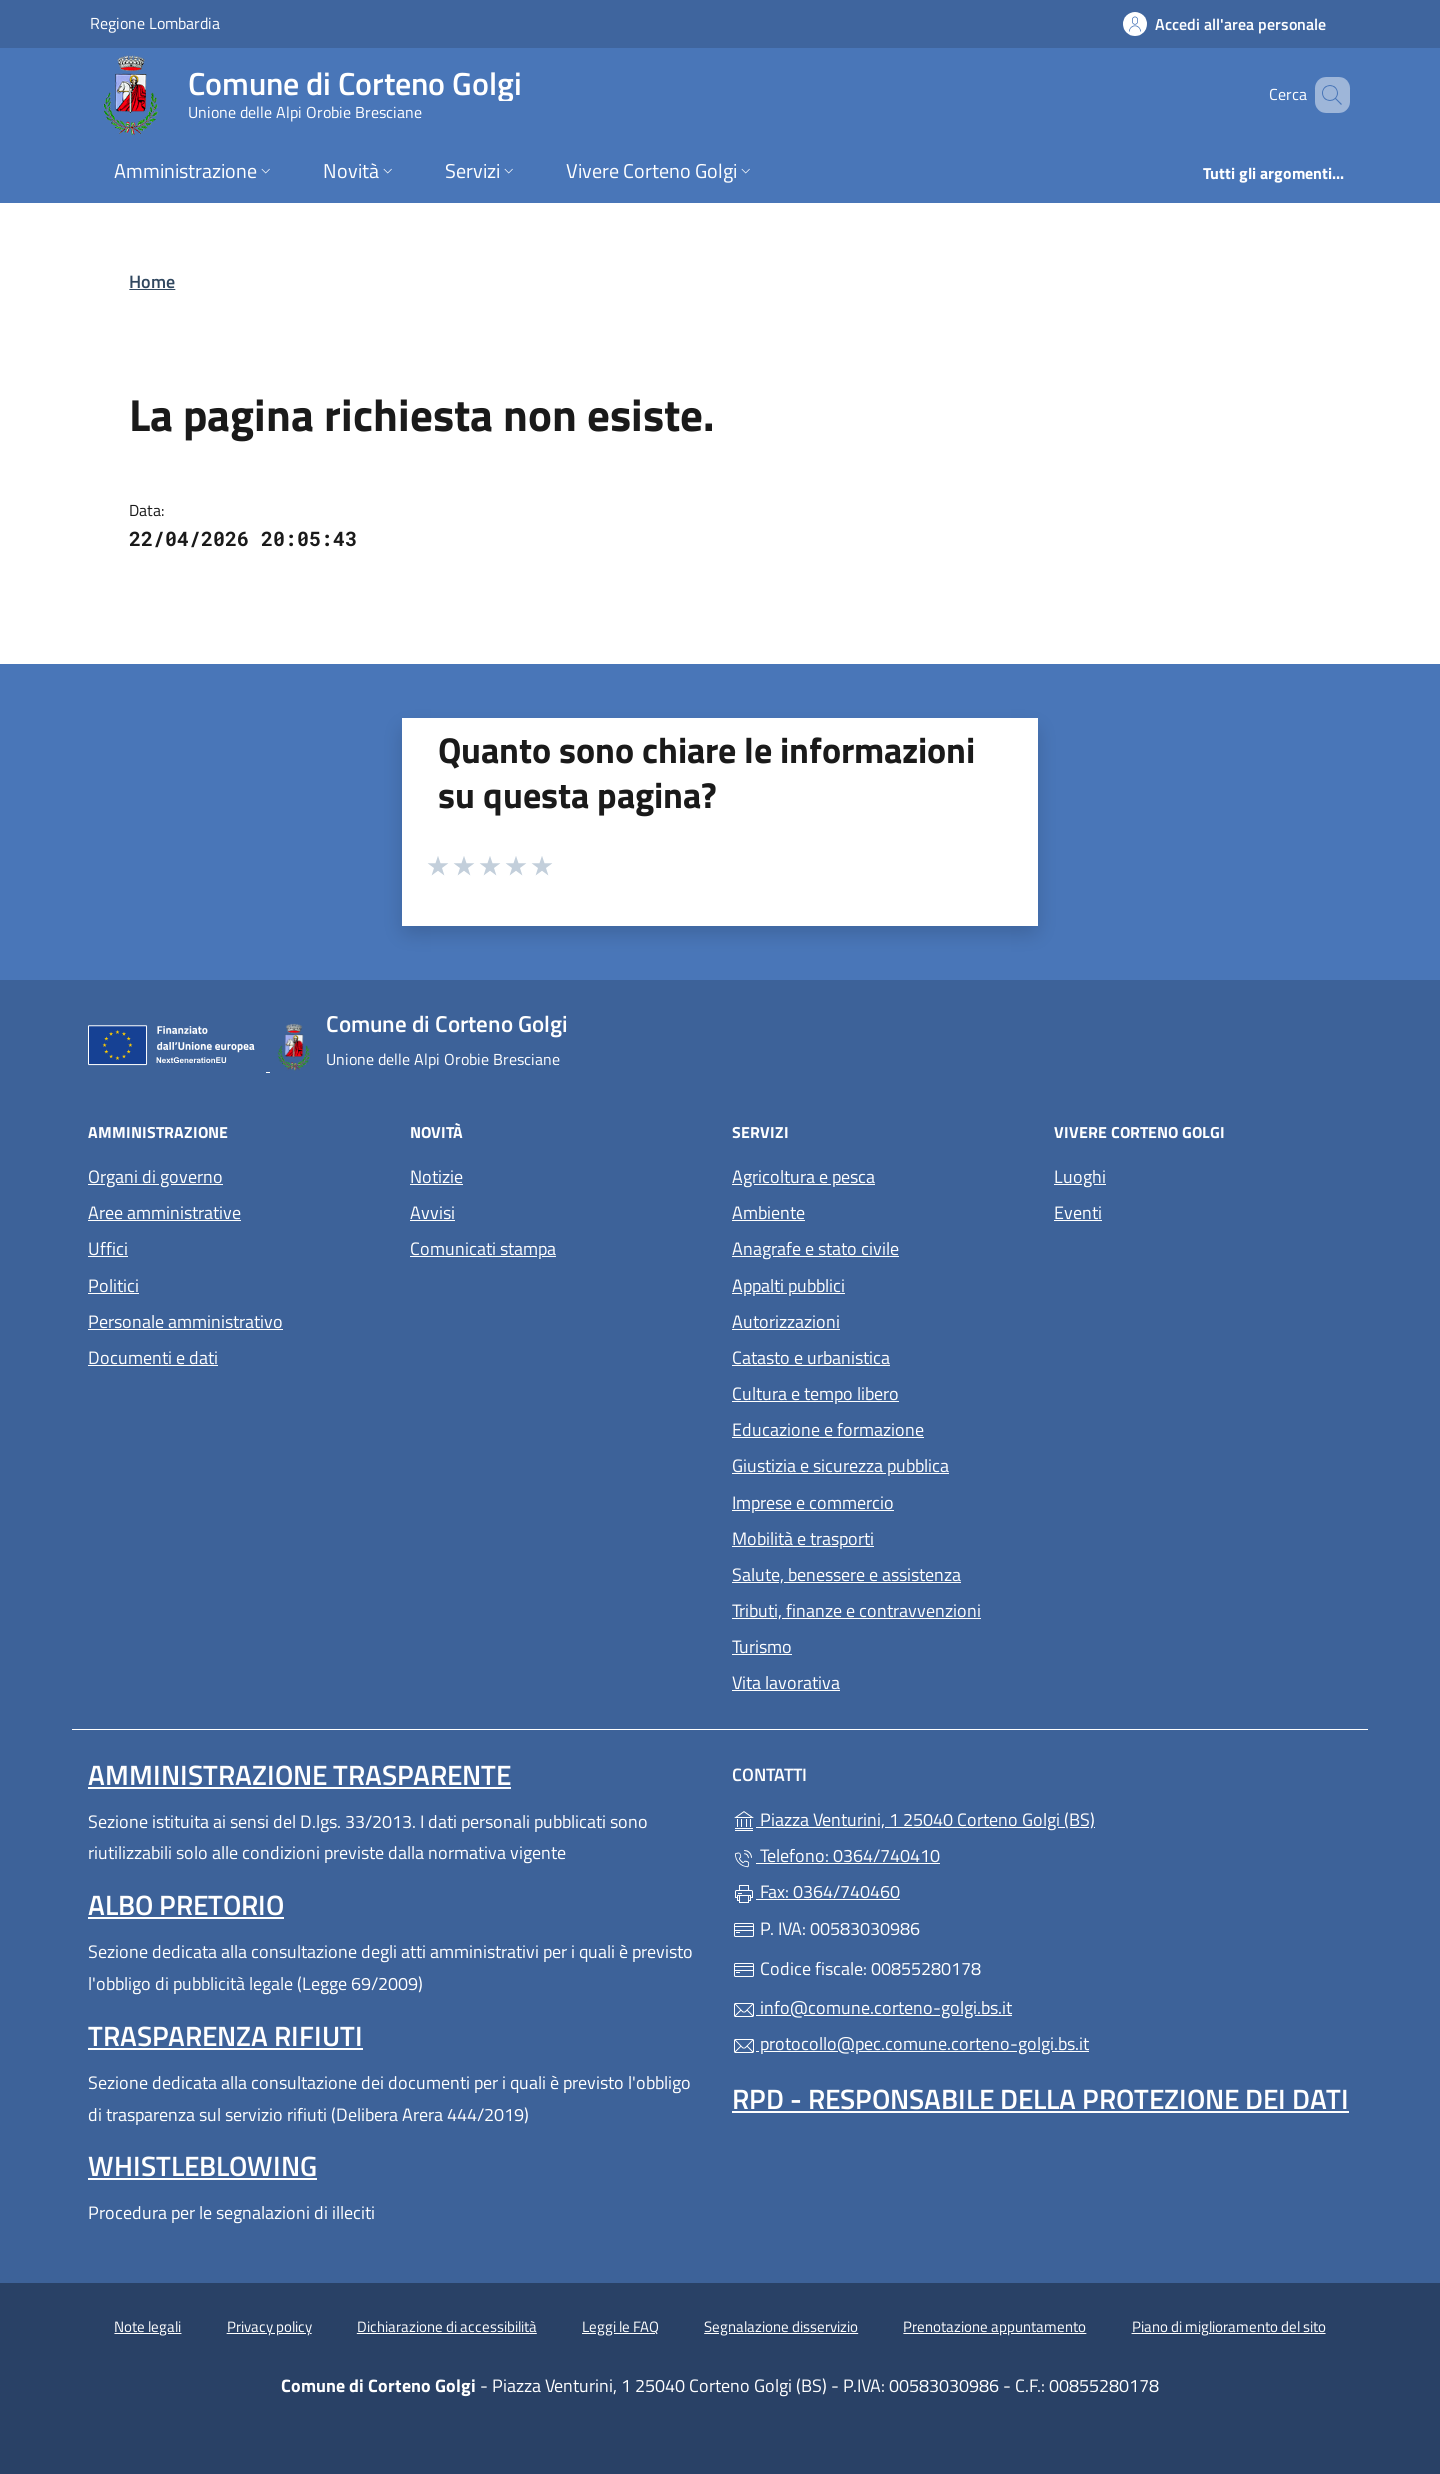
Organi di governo (155, 1176)
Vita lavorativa (786, 1682)
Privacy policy (269, 2326)
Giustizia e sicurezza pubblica (840, 1465)
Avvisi (432, 1212)
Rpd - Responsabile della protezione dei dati (1040, 2098)
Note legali (147, 2326)
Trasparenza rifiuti (225, 2035)
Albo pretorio (186, 1904)
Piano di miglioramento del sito (1229, 2326)
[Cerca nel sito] (1326, 95)
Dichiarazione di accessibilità (447, 2326)
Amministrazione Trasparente (299, 1774)
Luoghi (1080, 1176)
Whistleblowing (202, 2165)
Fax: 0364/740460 (816, 1891)
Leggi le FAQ (620, 2326)
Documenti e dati (153, 1357)
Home (152, 281)
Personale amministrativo (185, 1321)
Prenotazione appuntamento (994, 2326)
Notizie (436, 1176)
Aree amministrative (164, 1212)
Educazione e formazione (828, 1429)
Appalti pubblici (788, 1285)
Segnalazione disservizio (781, 2326)
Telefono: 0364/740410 (836, 1855)
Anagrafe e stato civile (815, 1248)
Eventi (1078, 1212)
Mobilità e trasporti (803, 1538)
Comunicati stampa (483, 1248)
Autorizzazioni (786, 1321)
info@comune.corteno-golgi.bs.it (872, 2007)
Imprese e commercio (813, 1502)
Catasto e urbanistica (811, 1357)
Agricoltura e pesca (803, 1176)
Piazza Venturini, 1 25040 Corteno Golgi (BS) (1005, 1817)
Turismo (762, 1646)
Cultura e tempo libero (815, 1393)
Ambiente (768, 1212)
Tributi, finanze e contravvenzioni (856, 1610)
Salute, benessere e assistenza (846, 1574)
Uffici (108, 1248)
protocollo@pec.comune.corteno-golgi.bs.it (910, 2043)
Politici (113, 1285)
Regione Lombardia (155, 22)
